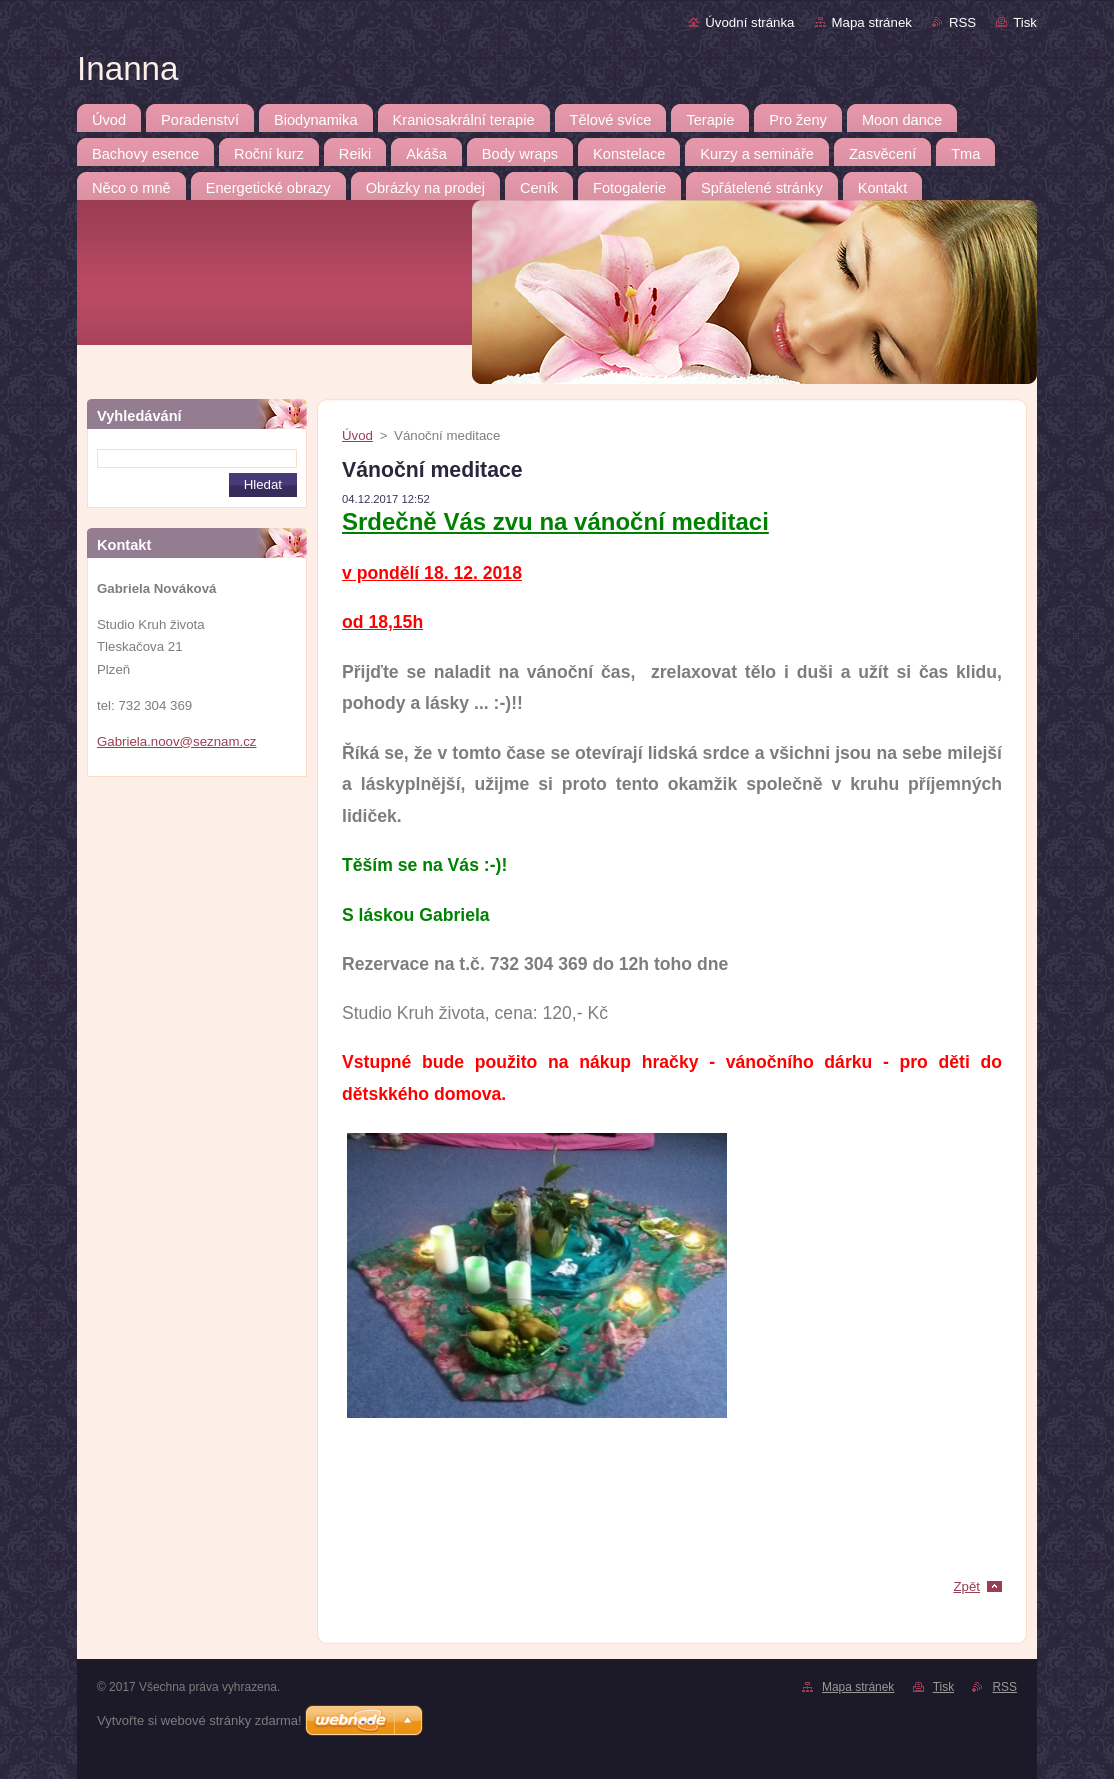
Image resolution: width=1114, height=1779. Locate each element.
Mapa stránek (872, 22)
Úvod (357, 435)
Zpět (966, 1586)
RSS (962, 22)
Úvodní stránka (749, 22)
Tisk (1025, 22)
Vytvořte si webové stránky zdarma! (199, 1720)
